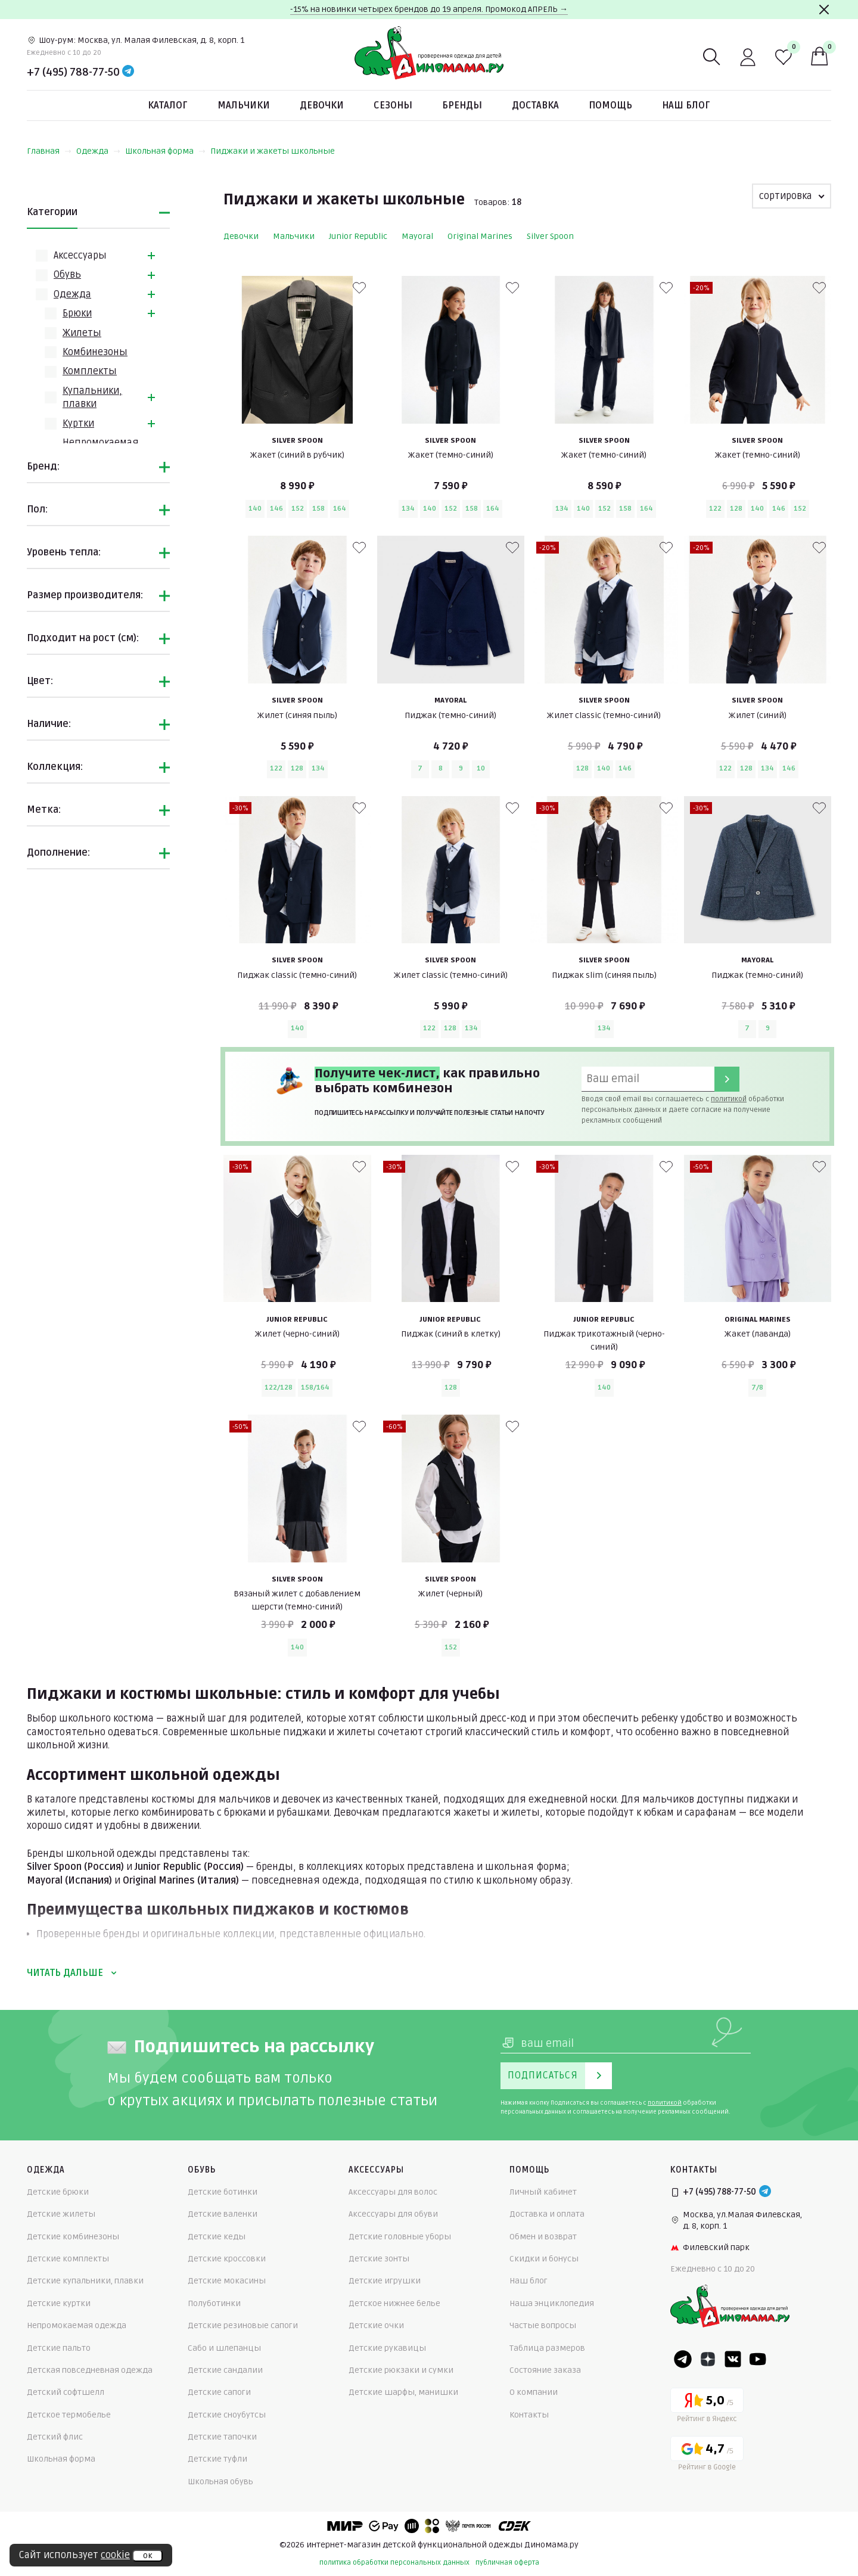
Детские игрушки (385, 2281)
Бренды (462, 105)
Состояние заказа (545, 2370)
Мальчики (243, 105)
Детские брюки (58, 2192)
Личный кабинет (543, 2192)
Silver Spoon (550, 236)
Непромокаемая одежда (76, 2325)
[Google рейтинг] (707, 2455)
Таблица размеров (547, 2348)
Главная (49, 151)
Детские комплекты (68, 2259)
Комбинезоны (95, 352)
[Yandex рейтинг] (707, 2407)
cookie (115, 2555)
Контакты (529, 2415)
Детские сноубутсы (227, 2415)
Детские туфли (217, 2459)
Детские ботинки (222, 2192)
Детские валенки (222, 2214)
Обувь (67, 275)
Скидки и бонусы (544, 2259)
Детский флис (55, 2437)
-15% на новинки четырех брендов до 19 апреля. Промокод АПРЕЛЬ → (429, 9)
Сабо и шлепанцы (224, 2348)
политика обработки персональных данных (394, 2562)
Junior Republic (358, 236)
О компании (533, 2392)
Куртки (78, 424)
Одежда (98, 151)
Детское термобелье (69, 2415)
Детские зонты (379, 2259)
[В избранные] (359, 288)
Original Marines (479, 236)
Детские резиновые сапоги (243, 2325)
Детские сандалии (225, 2370)
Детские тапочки (222, 2437)
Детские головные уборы (400, 2237)
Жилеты (82, 333)
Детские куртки (59, 2303)
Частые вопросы (542, 2325)
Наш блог (686, 105)
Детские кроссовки (227, 2259)
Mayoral (417, 236)
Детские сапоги (219, 2392)
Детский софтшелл (65, 2392)
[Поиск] (712, 57)
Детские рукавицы (387, 2348)
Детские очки (376, 2325)
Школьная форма (165, 151)
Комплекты (90, 371)
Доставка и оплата (547, 2214)
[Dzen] (707, 2359)
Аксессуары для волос (393, 2192)
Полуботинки (214, 2303)
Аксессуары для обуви (393, 2214)
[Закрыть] (824, 9)
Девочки (322, 105)
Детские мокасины (227, 2281)
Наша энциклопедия (551, 2303)
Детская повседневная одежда (90, 2370)
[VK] (732, 2359)
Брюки (77, 313)
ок (147, 2556)
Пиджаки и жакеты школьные (272, 151)
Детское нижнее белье (394, 2303)
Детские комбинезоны (73, 2237)
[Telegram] (128, 72)
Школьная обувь (220, 2481)
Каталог (168, 105)
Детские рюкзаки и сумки (401, 2370)
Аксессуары (80, 256)
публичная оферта (507, 2562)
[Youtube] (757, 2359)
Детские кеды (216, 2237)
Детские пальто (59, 2348)
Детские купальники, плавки (85, 2281)
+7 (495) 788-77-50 (73, 72)
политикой (729, 1099)
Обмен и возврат (543, 2237)
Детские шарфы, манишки (403, 2392)
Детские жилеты (61, 2214)
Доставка (535, 105)
